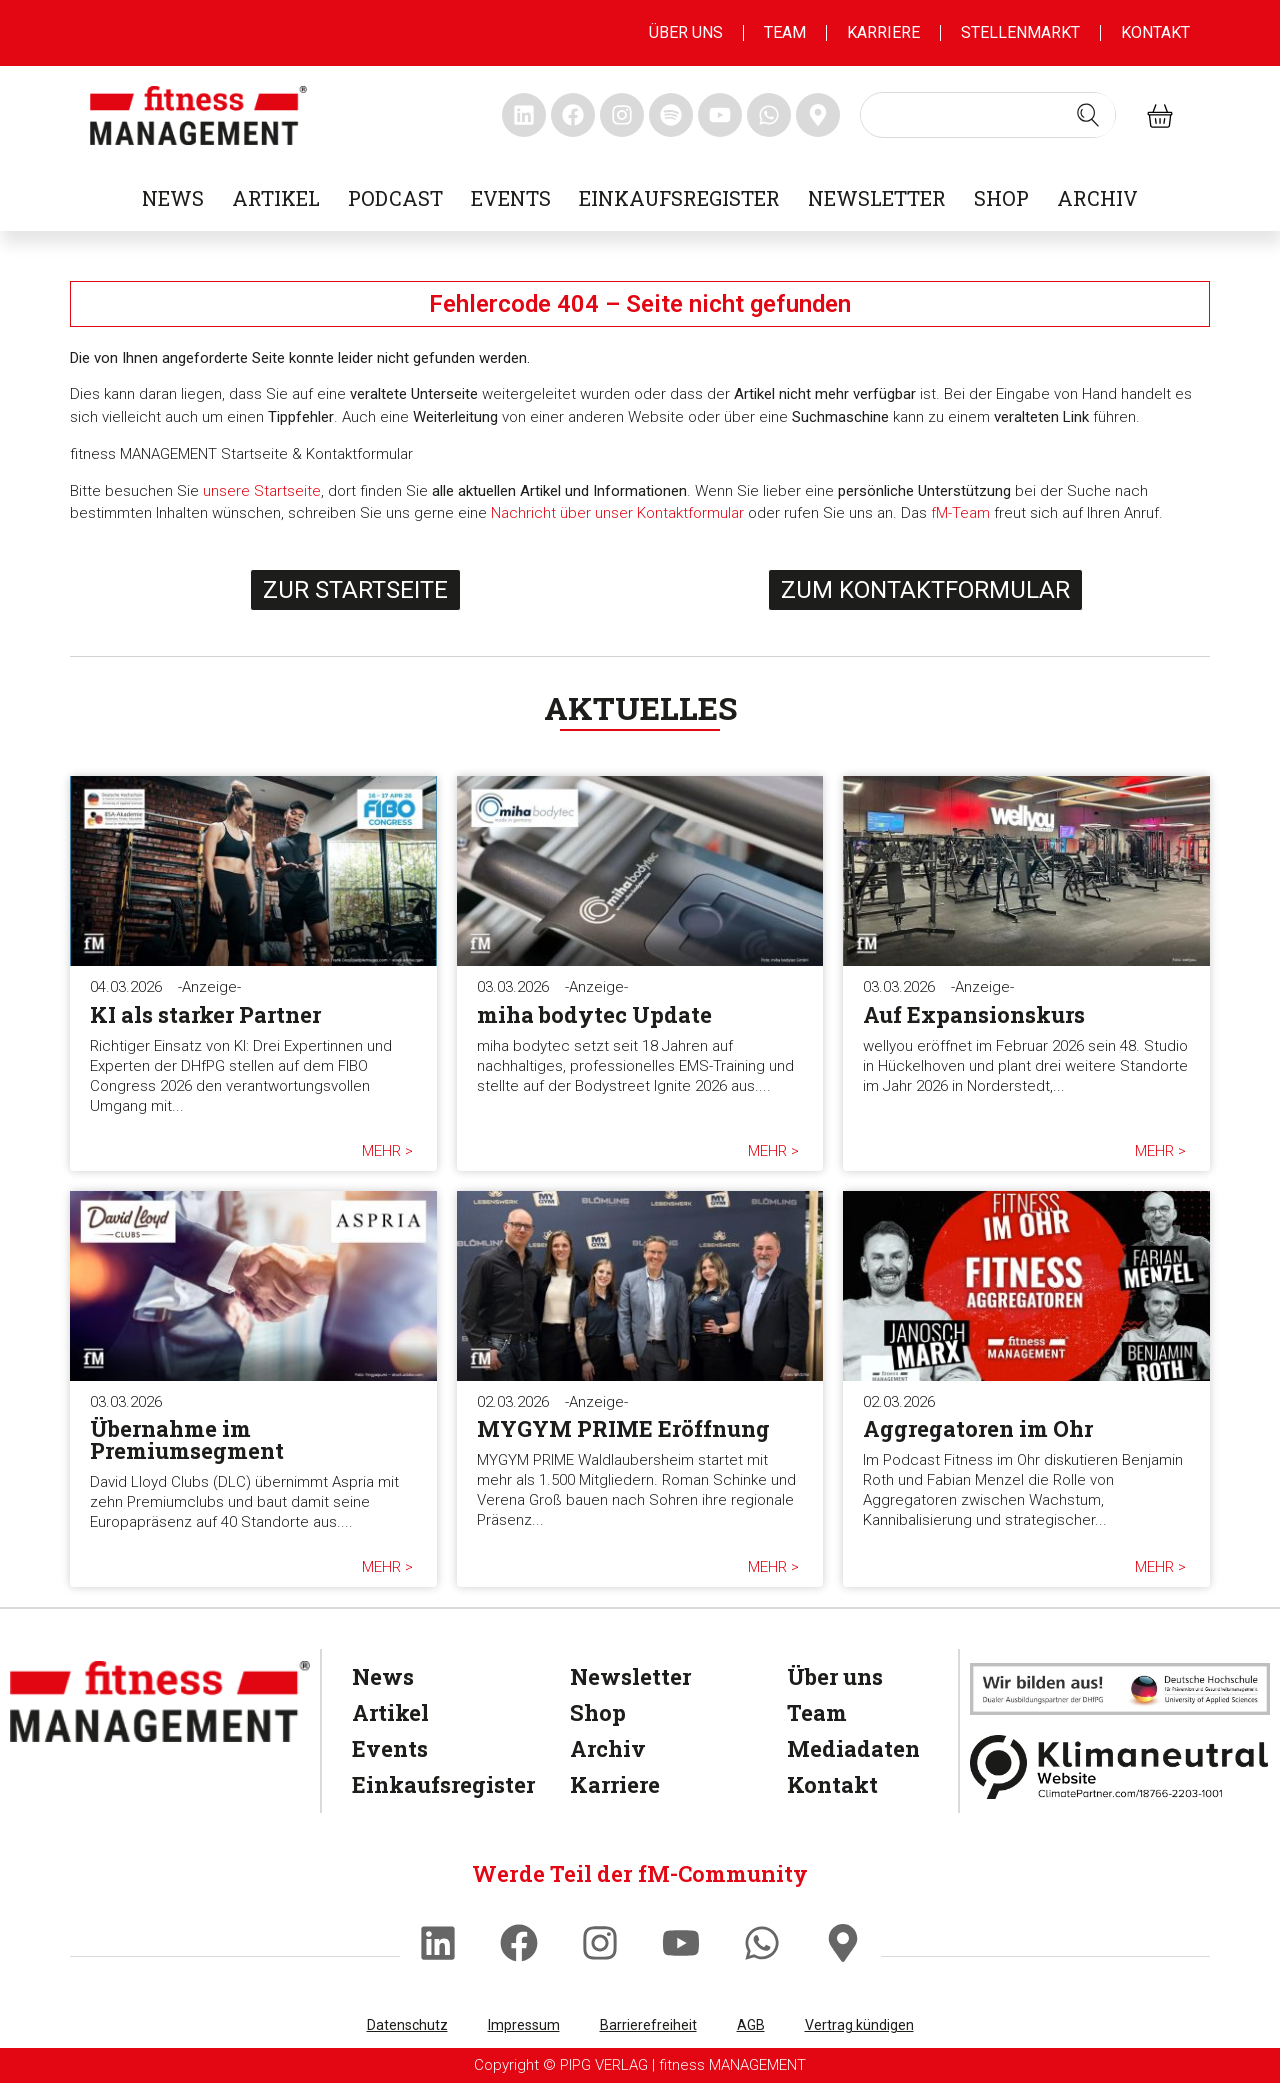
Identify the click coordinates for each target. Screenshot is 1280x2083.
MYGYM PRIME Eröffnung (623, 1428)
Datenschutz (407, 2025)
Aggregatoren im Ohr (978, 1428)
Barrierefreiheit (648, 2025)
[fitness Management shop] (1160, 115)
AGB (751, 2025)
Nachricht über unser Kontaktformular (617, 513)
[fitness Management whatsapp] (769, 115)
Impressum (524, 2025)
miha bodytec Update (594, 1014)
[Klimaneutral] (1120, 1767)
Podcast (395, 198)
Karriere (883, 32)
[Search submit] (1088, 115)
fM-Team (960, 513)
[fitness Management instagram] (622, 115)
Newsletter (877, 198)
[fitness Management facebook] (573, 115)
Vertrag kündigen (859, 2025)
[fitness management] (198, 115)
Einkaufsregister (679, 198)
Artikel (276, 198)
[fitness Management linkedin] (524, 115)
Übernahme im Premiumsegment (187, 1439)
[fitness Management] (160, 1701)
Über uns (686, 32)
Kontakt (1155, 32)
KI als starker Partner (205, 1014)
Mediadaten (849, 1748)
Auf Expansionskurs (974, 1014)
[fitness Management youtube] (720, 115)
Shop (1001, 198)
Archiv (1097, 198)
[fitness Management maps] (818, 115)
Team (785, 32)
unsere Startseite (262, 491)
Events (511, 198)
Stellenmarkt (1020, 32)
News (173, 198)
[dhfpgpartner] (1120, 1688)
